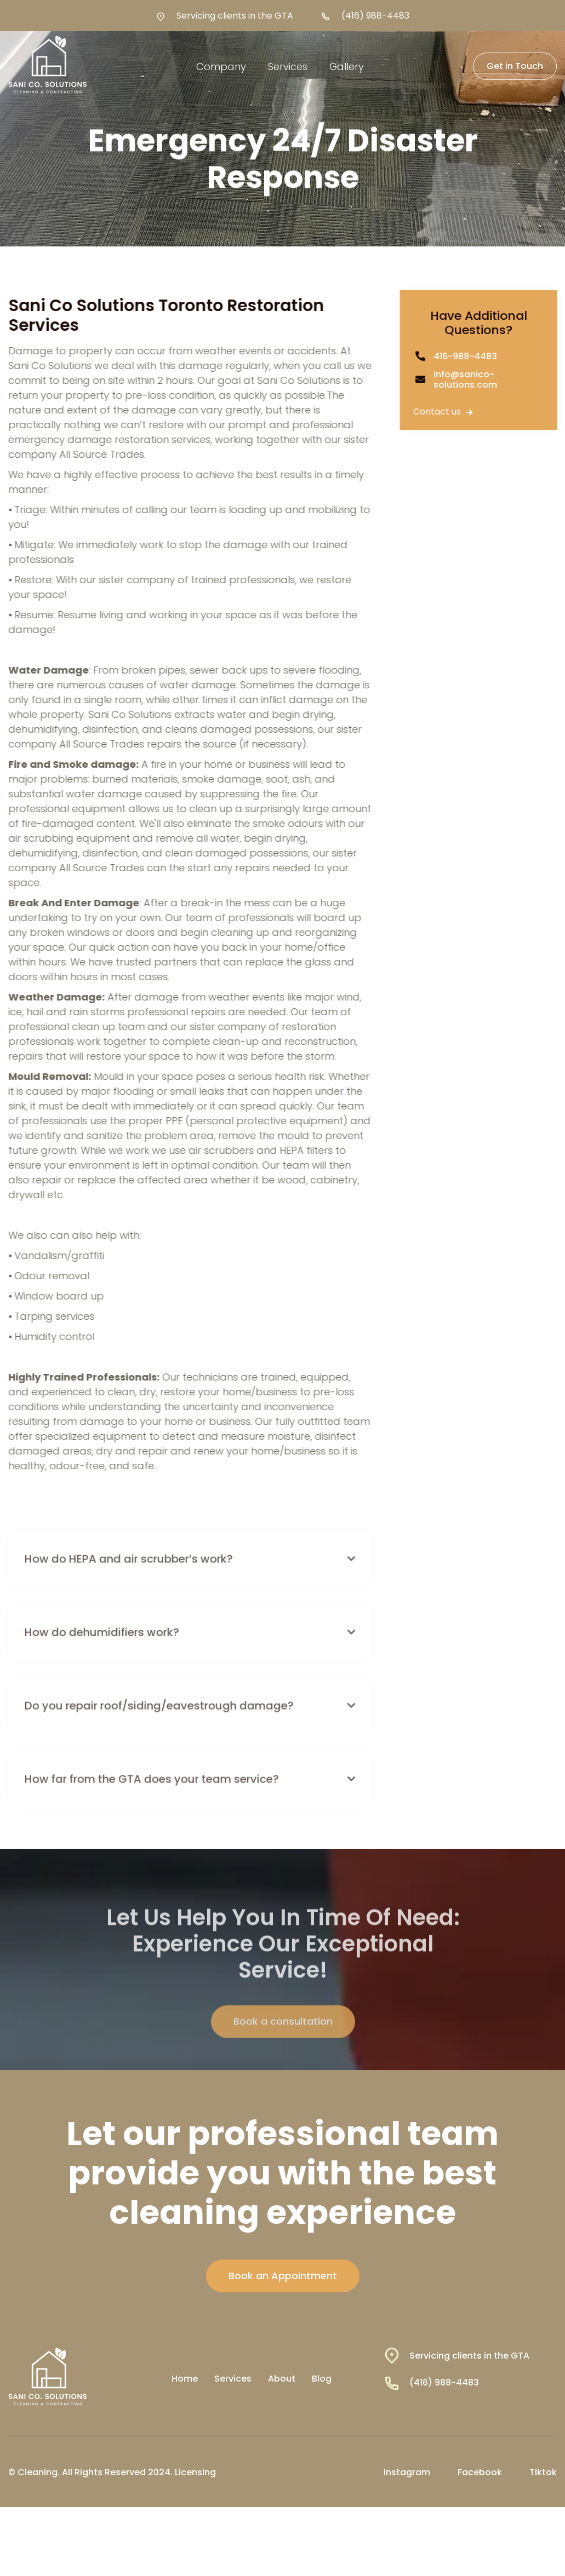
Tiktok (543, 2472)
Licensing (195, 2472)
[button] (221, 66)
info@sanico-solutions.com (468, 379)
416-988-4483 (468, 356)
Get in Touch (515, 66)
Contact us (445, 411)
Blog (322, 2378)
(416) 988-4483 (375, 15)
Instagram (407, 2472)
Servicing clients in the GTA (234, 15)
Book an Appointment (283, 2275)
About (281, 2378)
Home (185, 2378)
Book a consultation (282, 2045)
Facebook (480, 2472)
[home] (47, 66)
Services (233, 2378)
